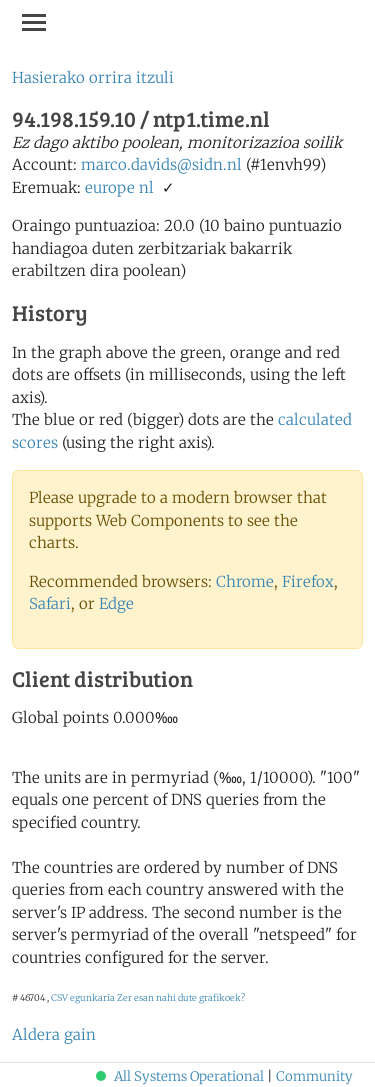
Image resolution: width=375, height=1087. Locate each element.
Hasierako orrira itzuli (93, 77)
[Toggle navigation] (34, 22)
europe (110, 187)
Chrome (245, 581)
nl (146, 187)
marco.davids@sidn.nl (161, 164)
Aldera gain (54, 1034)
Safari (50, 603)
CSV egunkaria (83, 997)
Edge (116, 603)
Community (314, 1076)
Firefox (308, 581)
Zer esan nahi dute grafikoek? (181, 997)
